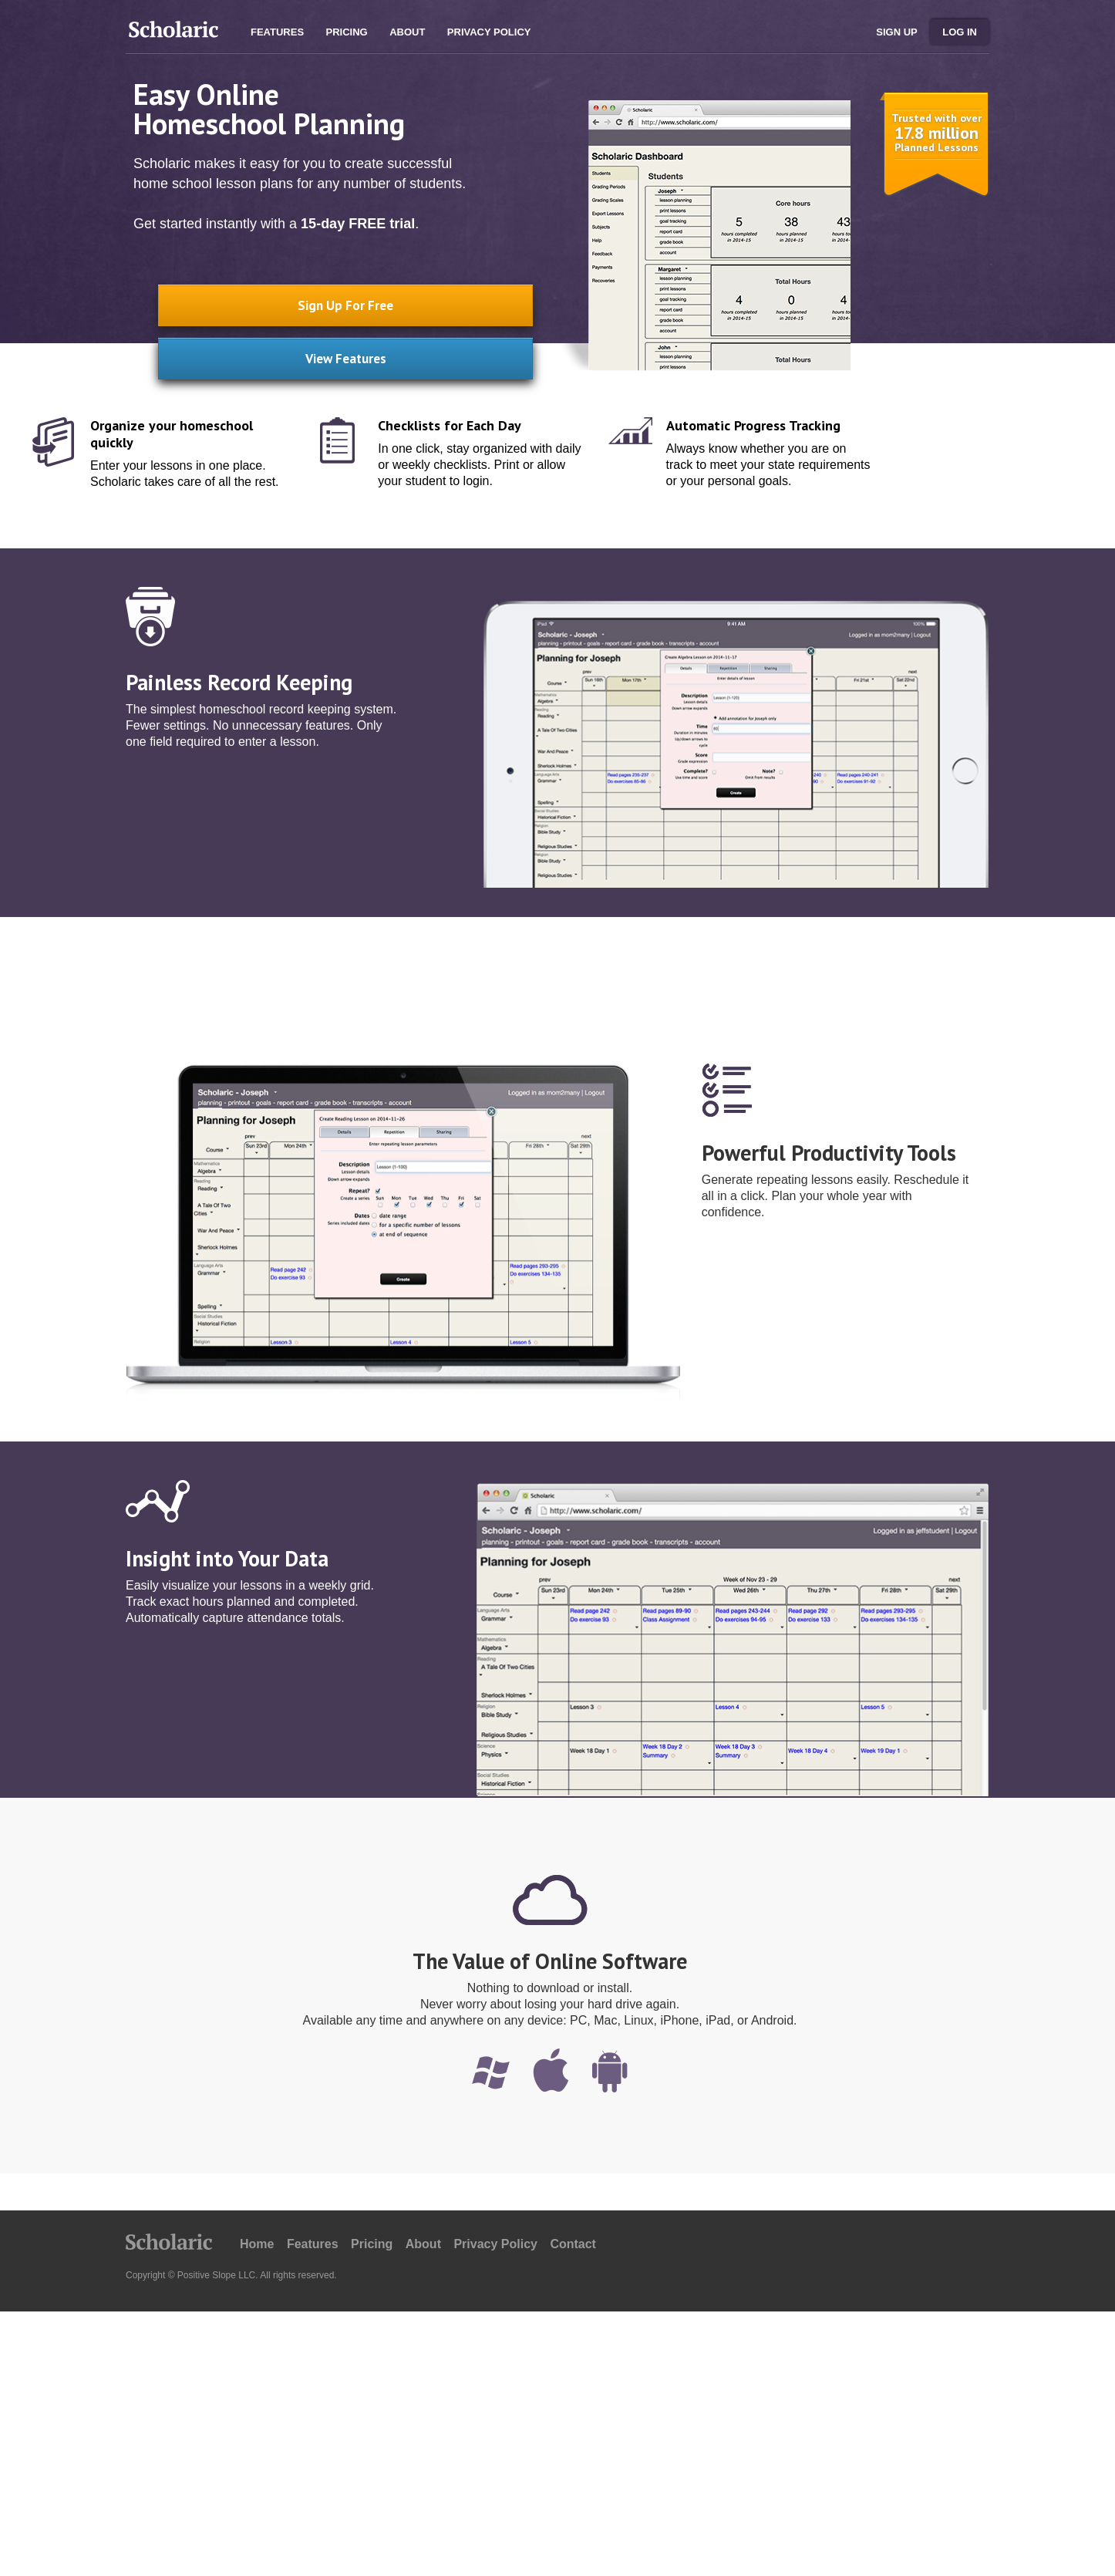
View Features (318, 350)
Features (277, 32)
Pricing (347, 32)
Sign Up (896, 32)
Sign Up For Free (318, 301)
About (407, 32)
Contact (573, 2244)
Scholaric (172, 32)
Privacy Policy (489, 32)
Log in (959, 32)
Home (257, 2244)
